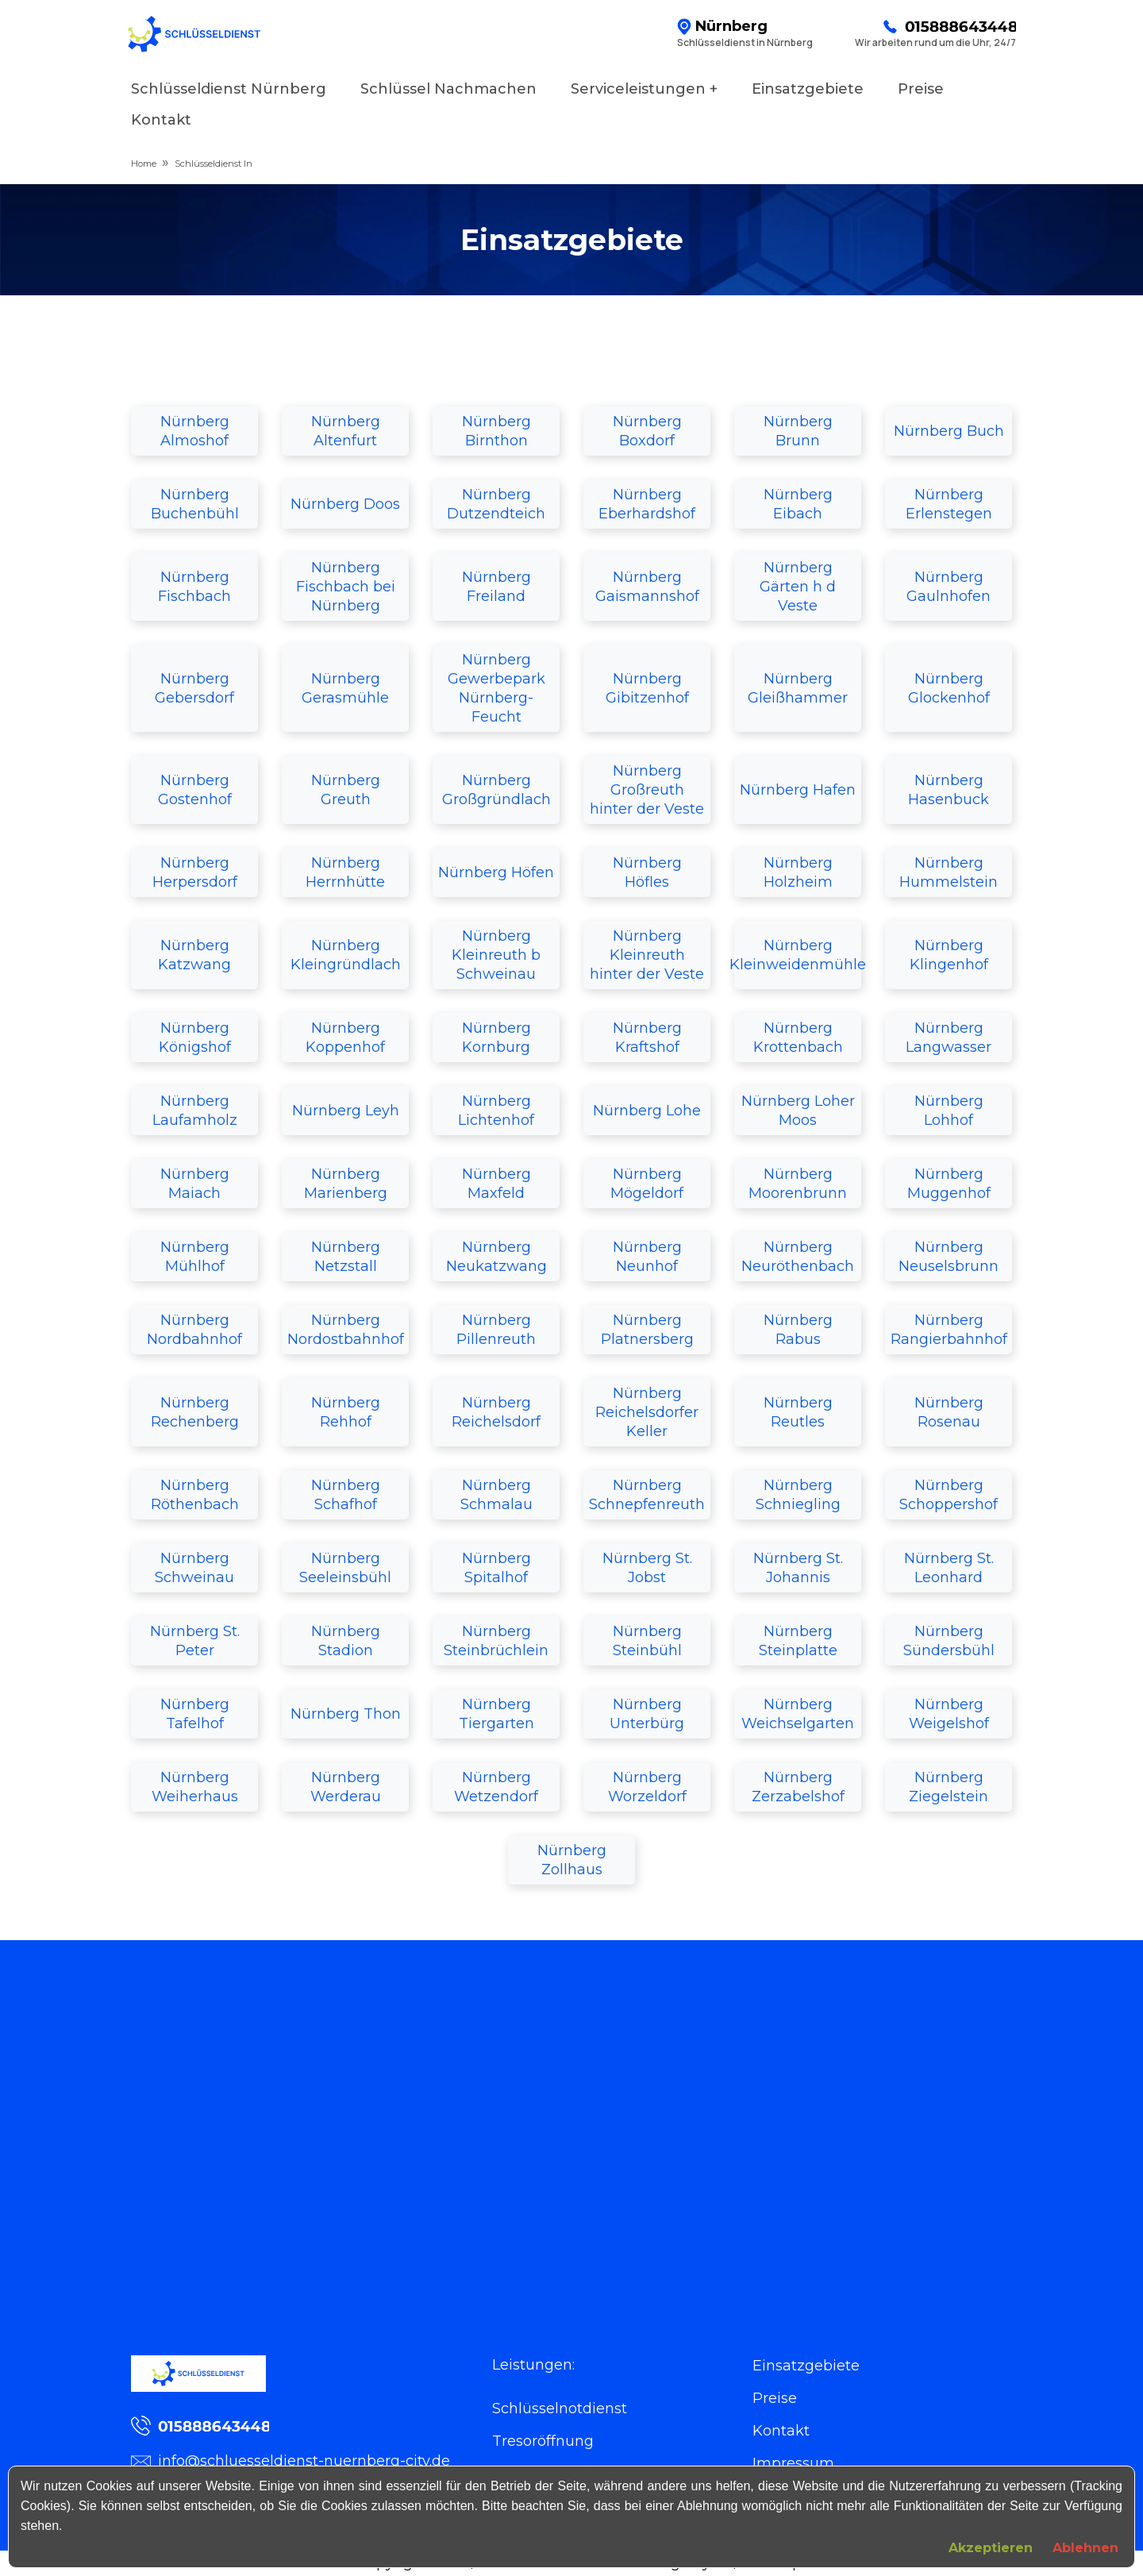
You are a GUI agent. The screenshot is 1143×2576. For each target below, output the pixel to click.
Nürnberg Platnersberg (647, 1329)
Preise (921, 89)
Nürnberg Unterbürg (647, 1714)
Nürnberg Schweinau (194, 1568)
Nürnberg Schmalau (496, 1495)
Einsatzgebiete (808, 89)
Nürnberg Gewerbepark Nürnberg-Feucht (496, 688)
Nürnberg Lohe (647, 1110)
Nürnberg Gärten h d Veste (798, 586)
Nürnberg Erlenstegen (949, 504)
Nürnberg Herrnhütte (345, 872)
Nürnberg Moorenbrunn (798, 1183)
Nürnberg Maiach (194, 1183)
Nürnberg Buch (949, 431)
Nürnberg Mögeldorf (646, 1183)
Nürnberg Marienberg (345, 1183)
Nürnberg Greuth (345, 790)
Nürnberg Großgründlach (496, 790)
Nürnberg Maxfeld (496, 1183)
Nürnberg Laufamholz (194, 1110)
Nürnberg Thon (346, 1714)
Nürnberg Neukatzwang (496, 1256)
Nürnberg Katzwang (194, 955)
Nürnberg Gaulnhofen (948, 586)
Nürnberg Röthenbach (195, 1495)
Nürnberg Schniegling (798, 1495)
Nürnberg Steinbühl (647, 1641)
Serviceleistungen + (644, 89)
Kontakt (161, 120)
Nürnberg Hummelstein (948, 872)
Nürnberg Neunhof (647, 1256)
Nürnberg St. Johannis (798, 1568)
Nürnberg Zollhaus (571, 1860)
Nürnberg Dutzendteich (496, 504)
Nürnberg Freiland (496, 586)
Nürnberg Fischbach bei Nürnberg (345, 586)
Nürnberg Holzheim (798, 872)
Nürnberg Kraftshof (647, 1037)
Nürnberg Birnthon (496, 431)
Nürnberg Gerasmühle (345, 688)
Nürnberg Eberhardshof (646, 504)
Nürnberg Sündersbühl (949, 1641)
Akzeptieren (991, 2547)
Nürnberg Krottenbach (798, 1037)
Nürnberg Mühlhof (194, 1256)
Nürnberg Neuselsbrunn (949, 1256)
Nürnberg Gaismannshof (647, 586)
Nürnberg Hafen (798, 790)
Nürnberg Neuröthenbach (797, 1256)
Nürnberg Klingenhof (949, 955)
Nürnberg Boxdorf (647, 431)
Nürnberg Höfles (647, 872)
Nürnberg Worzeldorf (647, 1787)
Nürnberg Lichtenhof (496, 1110)
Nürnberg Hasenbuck (948, 790)
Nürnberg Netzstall (345, 1256)
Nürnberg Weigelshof (949, 1714)
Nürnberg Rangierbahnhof (949, 1329)
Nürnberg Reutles (798, 1412)
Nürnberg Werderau (345, 1787)
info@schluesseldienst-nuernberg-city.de (290, 2461)
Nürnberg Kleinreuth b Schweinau (496, 955)
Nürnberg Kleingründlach (346, 955)
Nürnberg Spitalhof (496, 1568)
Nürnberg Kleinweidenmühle (797, 955)
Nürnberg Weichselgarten (797, 1714)
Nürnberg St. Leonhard (949, 1568)
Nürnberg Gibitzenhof (647, 688)
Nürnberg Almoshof (194, 431)
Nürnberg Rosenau (948, 1412)
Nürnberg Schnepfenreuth (647, 1495)
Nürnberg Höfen (496, 872)
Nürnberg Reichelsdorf (496, 1412)
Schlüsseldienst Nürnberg (228, 89)
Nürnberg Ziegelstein (948, 1787)
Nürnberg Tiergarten (496, 1714)
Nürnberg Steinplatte (798, 1641)
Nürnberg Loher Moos (798, 1110)
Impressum (793, 2463)
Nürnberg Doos (345, 504)
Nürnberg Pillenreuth (496, 1329)
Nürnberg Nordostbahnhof (345, 1329)
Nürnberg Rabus (798, 1329)
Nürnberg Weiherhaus (195, 1787)
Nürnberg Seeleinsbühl (345, 1568)
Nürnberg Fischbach (194, 586)
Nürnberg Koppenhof (345, 1037)
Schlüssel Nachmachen (448, 89)
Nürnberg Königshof (195, 1037)
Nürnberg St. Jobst (647, 1568)
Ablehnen (1085, 2547)
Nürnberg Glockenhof (949, 688)
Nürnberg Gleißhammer (798, 688)
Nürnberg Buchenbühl (195, 504)
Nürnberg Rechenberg (195, 1412)
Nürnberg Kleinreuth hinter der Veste (647, 955)
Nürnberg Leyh (345, 1110)
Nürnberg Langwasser (948, 1037)
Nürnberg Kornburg (496, 1037)
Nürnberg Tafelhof (194, 1714)
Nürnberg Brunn (798, 431)
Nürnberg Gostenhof (195, 790)
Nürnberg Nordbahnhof (194, 1329)
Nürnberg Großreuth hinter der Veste (647, 790)
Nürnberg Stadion (345, 1641)
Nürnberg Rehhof (345, 1412)
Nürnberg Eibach (798, 504)
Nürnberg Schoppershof (948, 1495)
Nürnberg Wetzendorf (496, 1787)
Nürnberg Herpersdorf (194, 872)
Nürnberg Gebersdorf (194, 688)
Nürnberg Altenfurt (345, 431)
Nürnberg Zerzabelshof (798, 1787)
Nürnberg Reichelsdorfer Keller (646, 1412)
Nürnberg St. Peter (195, 1641)
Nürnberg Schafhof (345, 1495)
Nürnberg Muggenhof (949, 1183)
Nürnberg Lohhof (948, 1110)
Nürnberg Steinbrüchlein (496, 1641)
